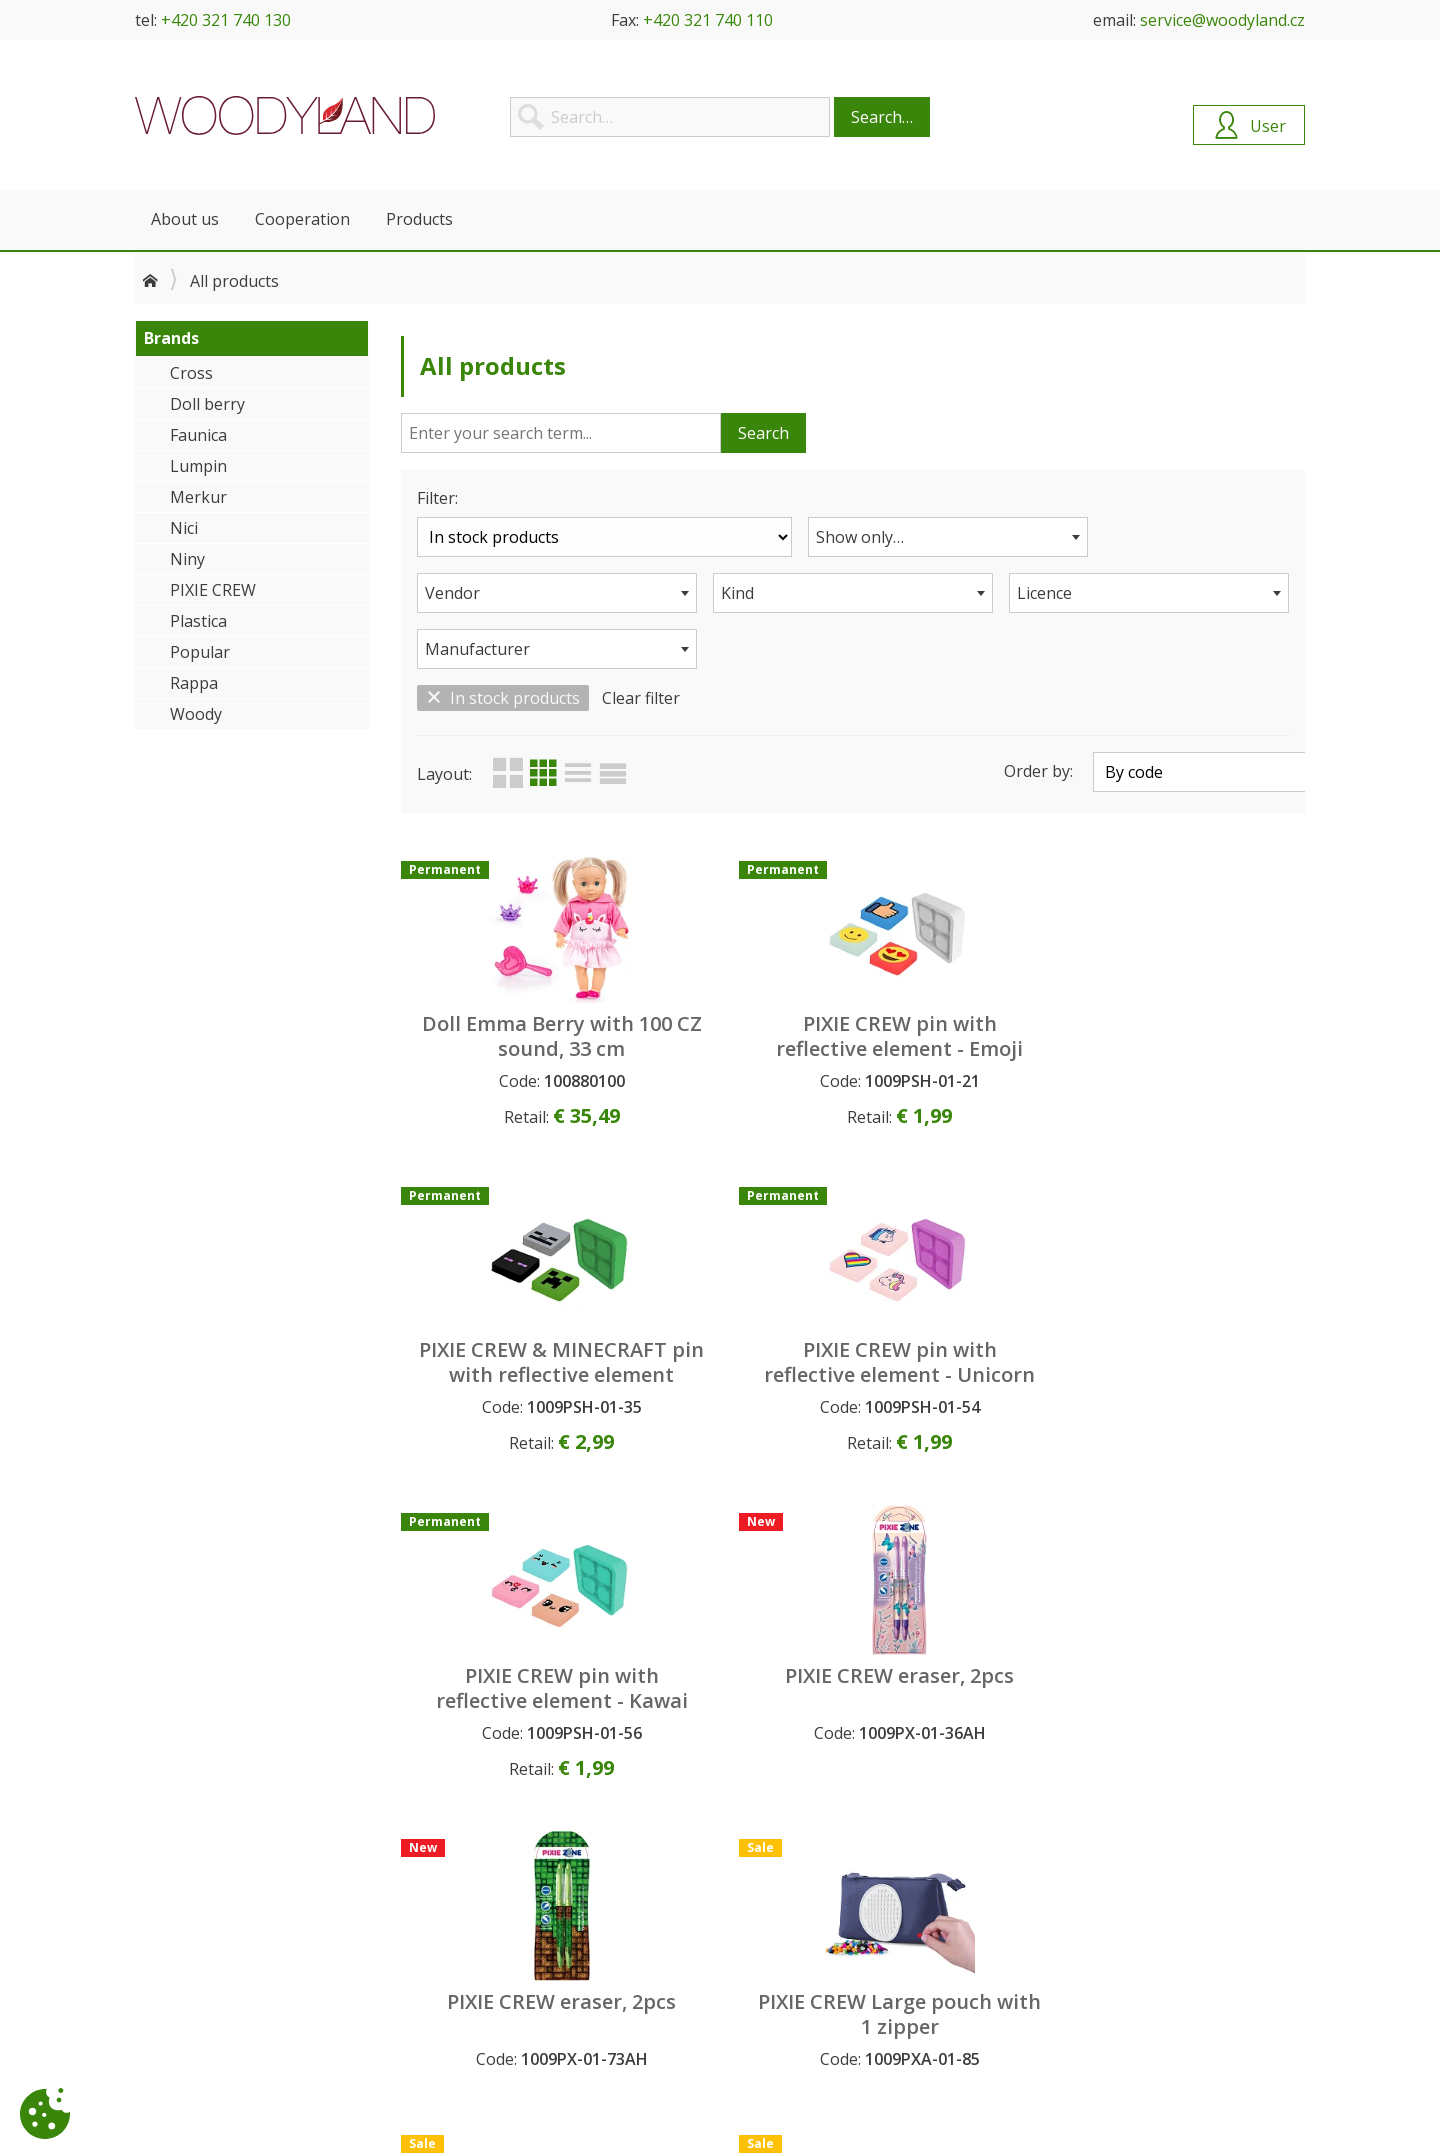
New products (775, 1945)
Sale (741, 1989)
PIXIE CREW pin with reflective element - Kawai (508, 1318)
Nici (184, 528)
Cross (191, 373)
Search (763, 433)
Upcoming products (794, 1924)
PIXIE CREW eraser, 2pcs (738, 1306)
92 (1244, 1787)
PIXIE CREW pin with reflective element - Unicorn (1198, 992)
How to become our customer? (536, 1924)
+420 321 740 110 (708, 20)
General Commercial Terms (521, 1945)
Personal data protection (515, 1967)
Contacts (165, 1945)
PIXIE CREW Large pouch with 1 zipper (1198, 1318)
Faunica (198, 435)
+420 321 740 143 (1121, 2072)
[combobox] (853, 537)
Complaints (469, 1989)
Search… (882, 117)
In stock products (503, 642)
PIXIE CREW (213, 590)
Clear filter (641, 642)
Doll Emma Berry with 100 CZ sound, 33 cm (508, 992)
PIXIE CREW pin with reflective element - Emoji (738, 992)
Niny (187, 559)
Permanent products (796, 1967)
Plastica (198, 621)
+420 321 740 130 (226, 20)
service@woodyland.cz (1222, 20)
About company (188, 1924)
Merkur (198, 497)
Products (419, 219)
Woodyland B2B (285, 115)
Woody (196, 714)
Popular (200, 652)
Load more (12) (856, 1787)
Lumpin (198, 466)
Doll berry (207, 404)
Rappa (194, 683)
